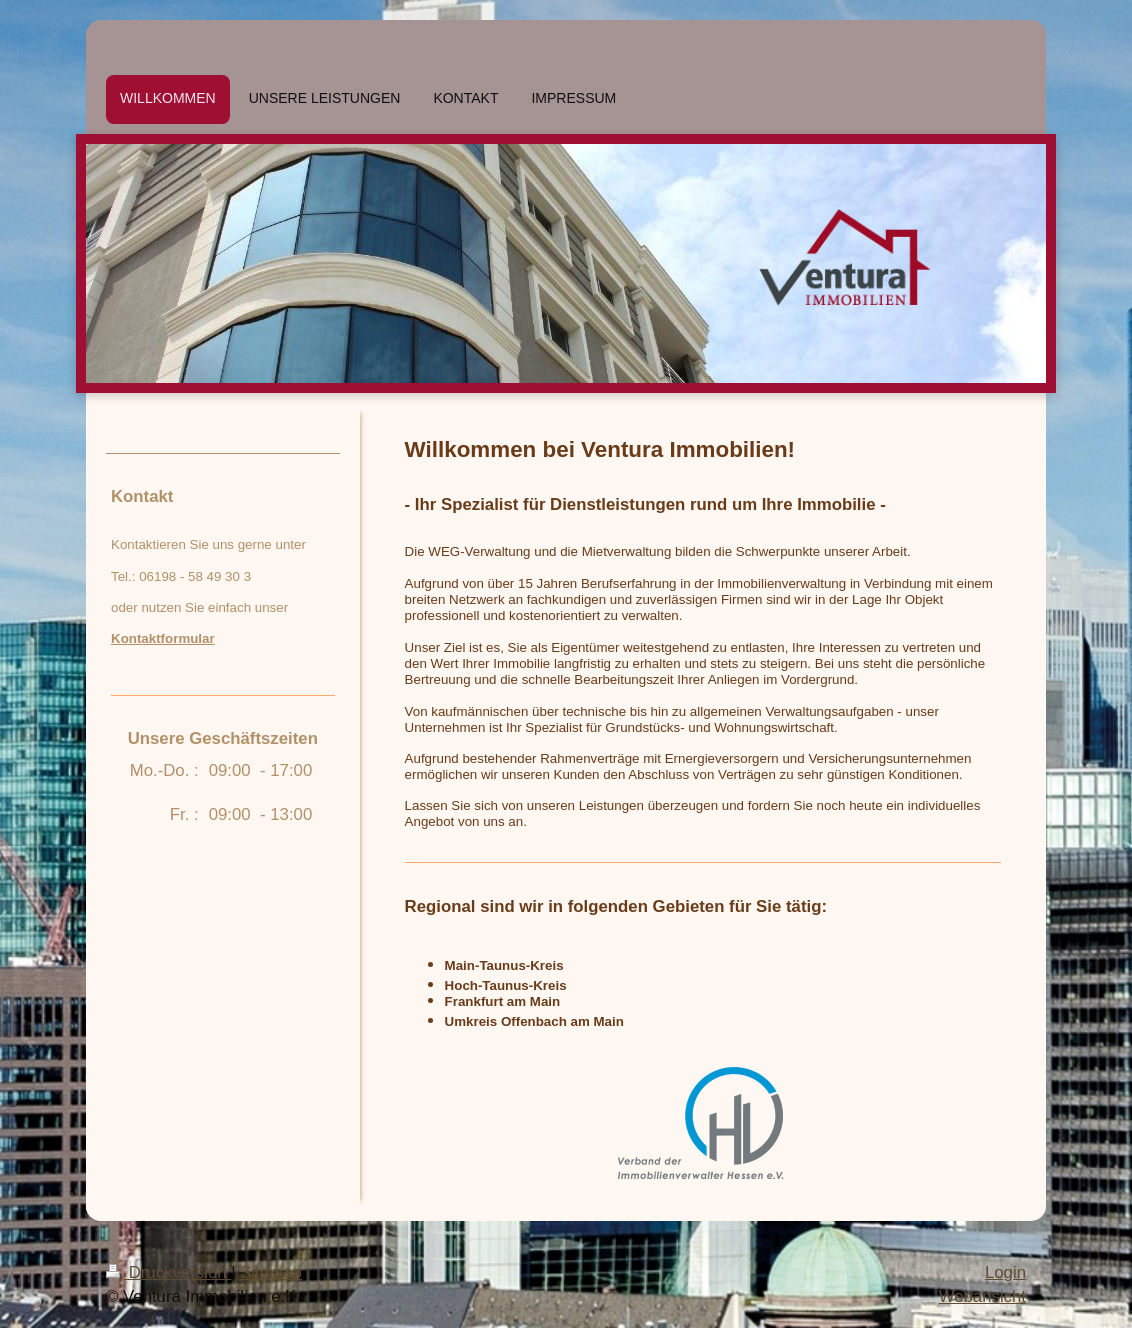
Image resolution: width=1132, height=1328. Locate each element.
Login (1005, 1272)
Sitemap (271, 1272)
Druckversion (168, 1272)
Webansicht (982, 1296)
